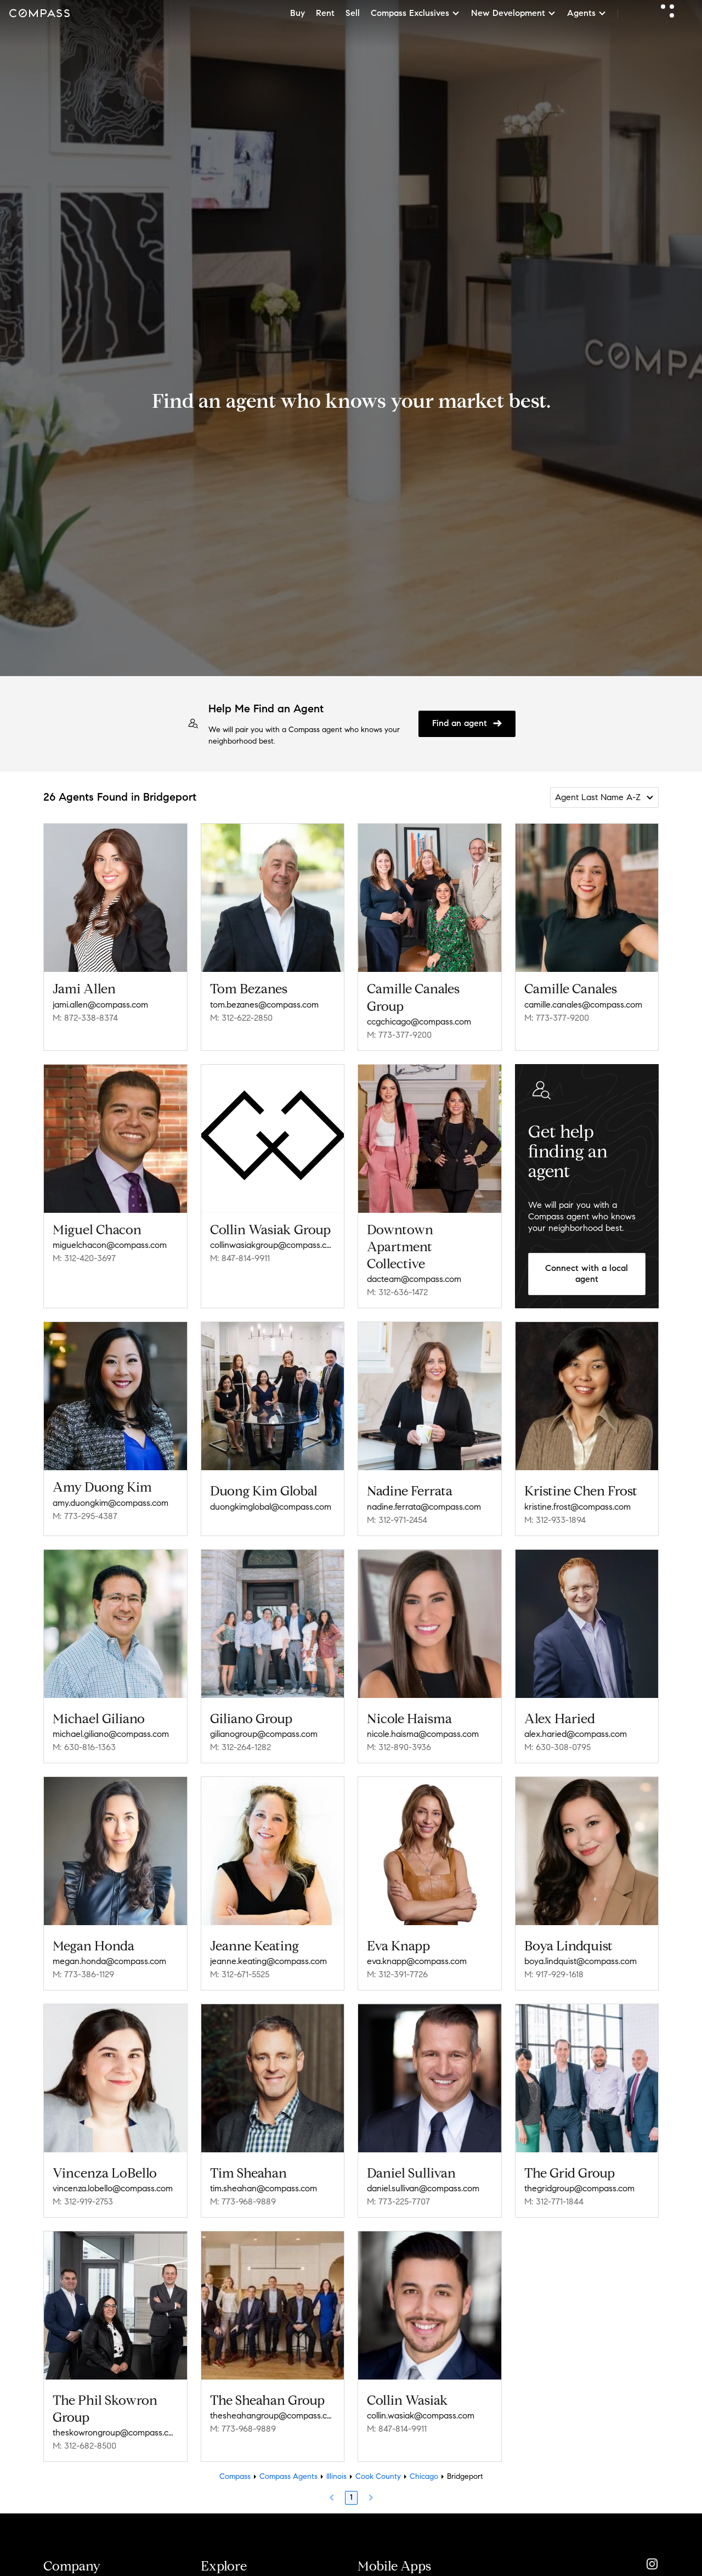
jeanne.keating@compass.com (268, 1961)
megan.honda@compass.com (109, 1961)
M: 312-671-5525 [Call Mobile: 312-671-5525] (239, 1974)
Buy (297, 13)
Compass (235, 2476)
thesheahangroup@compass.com (273, 2415)
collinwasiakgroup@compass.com (273, 1245)
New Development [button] (513, 13)
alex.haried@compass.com (575, 1734)
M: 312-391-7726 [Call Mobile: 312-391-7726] (397, 1974)
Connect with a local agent (586, 1274)
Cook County (378, 2476)
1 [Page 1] (351, 2497)
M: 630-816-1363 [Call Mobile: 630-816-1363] (84, 1747)
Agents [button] (587, 13)
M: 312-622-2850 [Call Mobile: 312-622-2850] (241, 1018)
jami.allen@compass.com (100, 1004)
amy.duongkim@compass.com (110, 1503)
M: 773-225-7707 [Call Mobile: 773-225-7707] (398, 2201)
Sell (353, 13)
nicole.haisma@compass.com (423, 1734)
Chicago (424, 2476)
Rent (325, 13)
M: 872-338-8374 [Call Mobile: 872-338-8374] (85, 1018)
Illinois (336, 2476)
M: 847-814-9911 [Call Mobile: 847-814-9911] (240, 1258)
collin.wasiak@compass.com (420, 2415)
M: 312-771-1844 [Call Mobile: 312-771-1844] (554, 2201)
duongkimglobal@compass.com (270, 1506)
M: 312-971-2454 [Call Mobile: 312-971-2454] (397, 1520)
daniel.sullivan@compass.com (423, 2188)
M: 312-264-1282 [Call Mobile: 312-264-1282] (240, 1747)
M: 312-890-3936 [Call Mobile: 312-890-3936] (399, 1747)
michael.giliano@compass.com (111, 1734)
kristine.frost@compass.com (577, 1506)
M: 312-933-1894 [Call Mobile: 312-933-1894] (555, 1520)
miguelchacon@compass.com (110, 1245)
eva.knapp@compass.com (417, 1961)
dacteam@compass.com (414, 1279)
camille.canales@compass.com (583, 1004)
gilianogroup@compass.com (264, 1734)
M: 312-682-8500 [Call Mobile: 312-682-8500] (84, 2445)
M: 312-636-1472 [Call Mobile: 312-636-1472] (397, 1292)
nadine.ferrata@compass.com (424, 1506)
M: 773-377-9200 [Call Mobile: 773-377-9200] (399, 1035)
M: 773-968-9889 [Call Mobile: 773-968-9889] (243, 2201)
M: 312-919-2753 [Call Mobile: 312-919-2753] (83, 2201)
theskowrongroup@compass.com (115, 2432)
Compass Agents (288, 2476)
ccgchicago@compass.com (419, 1021)
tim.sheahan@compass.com (263, 2188)
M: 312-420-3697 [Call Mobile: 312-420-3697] (84, 1258)
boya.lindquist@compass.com (580, 1961)
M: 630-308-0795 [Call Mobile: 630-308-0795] (557, 1747)
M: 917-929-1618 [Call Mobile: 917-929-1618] (554, 1974)
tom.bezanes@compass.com (264, 1004)
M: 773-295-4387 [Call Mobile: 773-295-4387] (85, 1516)
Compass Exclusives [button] (415, 13)
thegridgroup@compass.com (579, 2188)
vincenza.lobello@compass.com (113, 2188)
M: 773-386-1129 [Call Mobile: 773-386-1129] (83, 1974)
